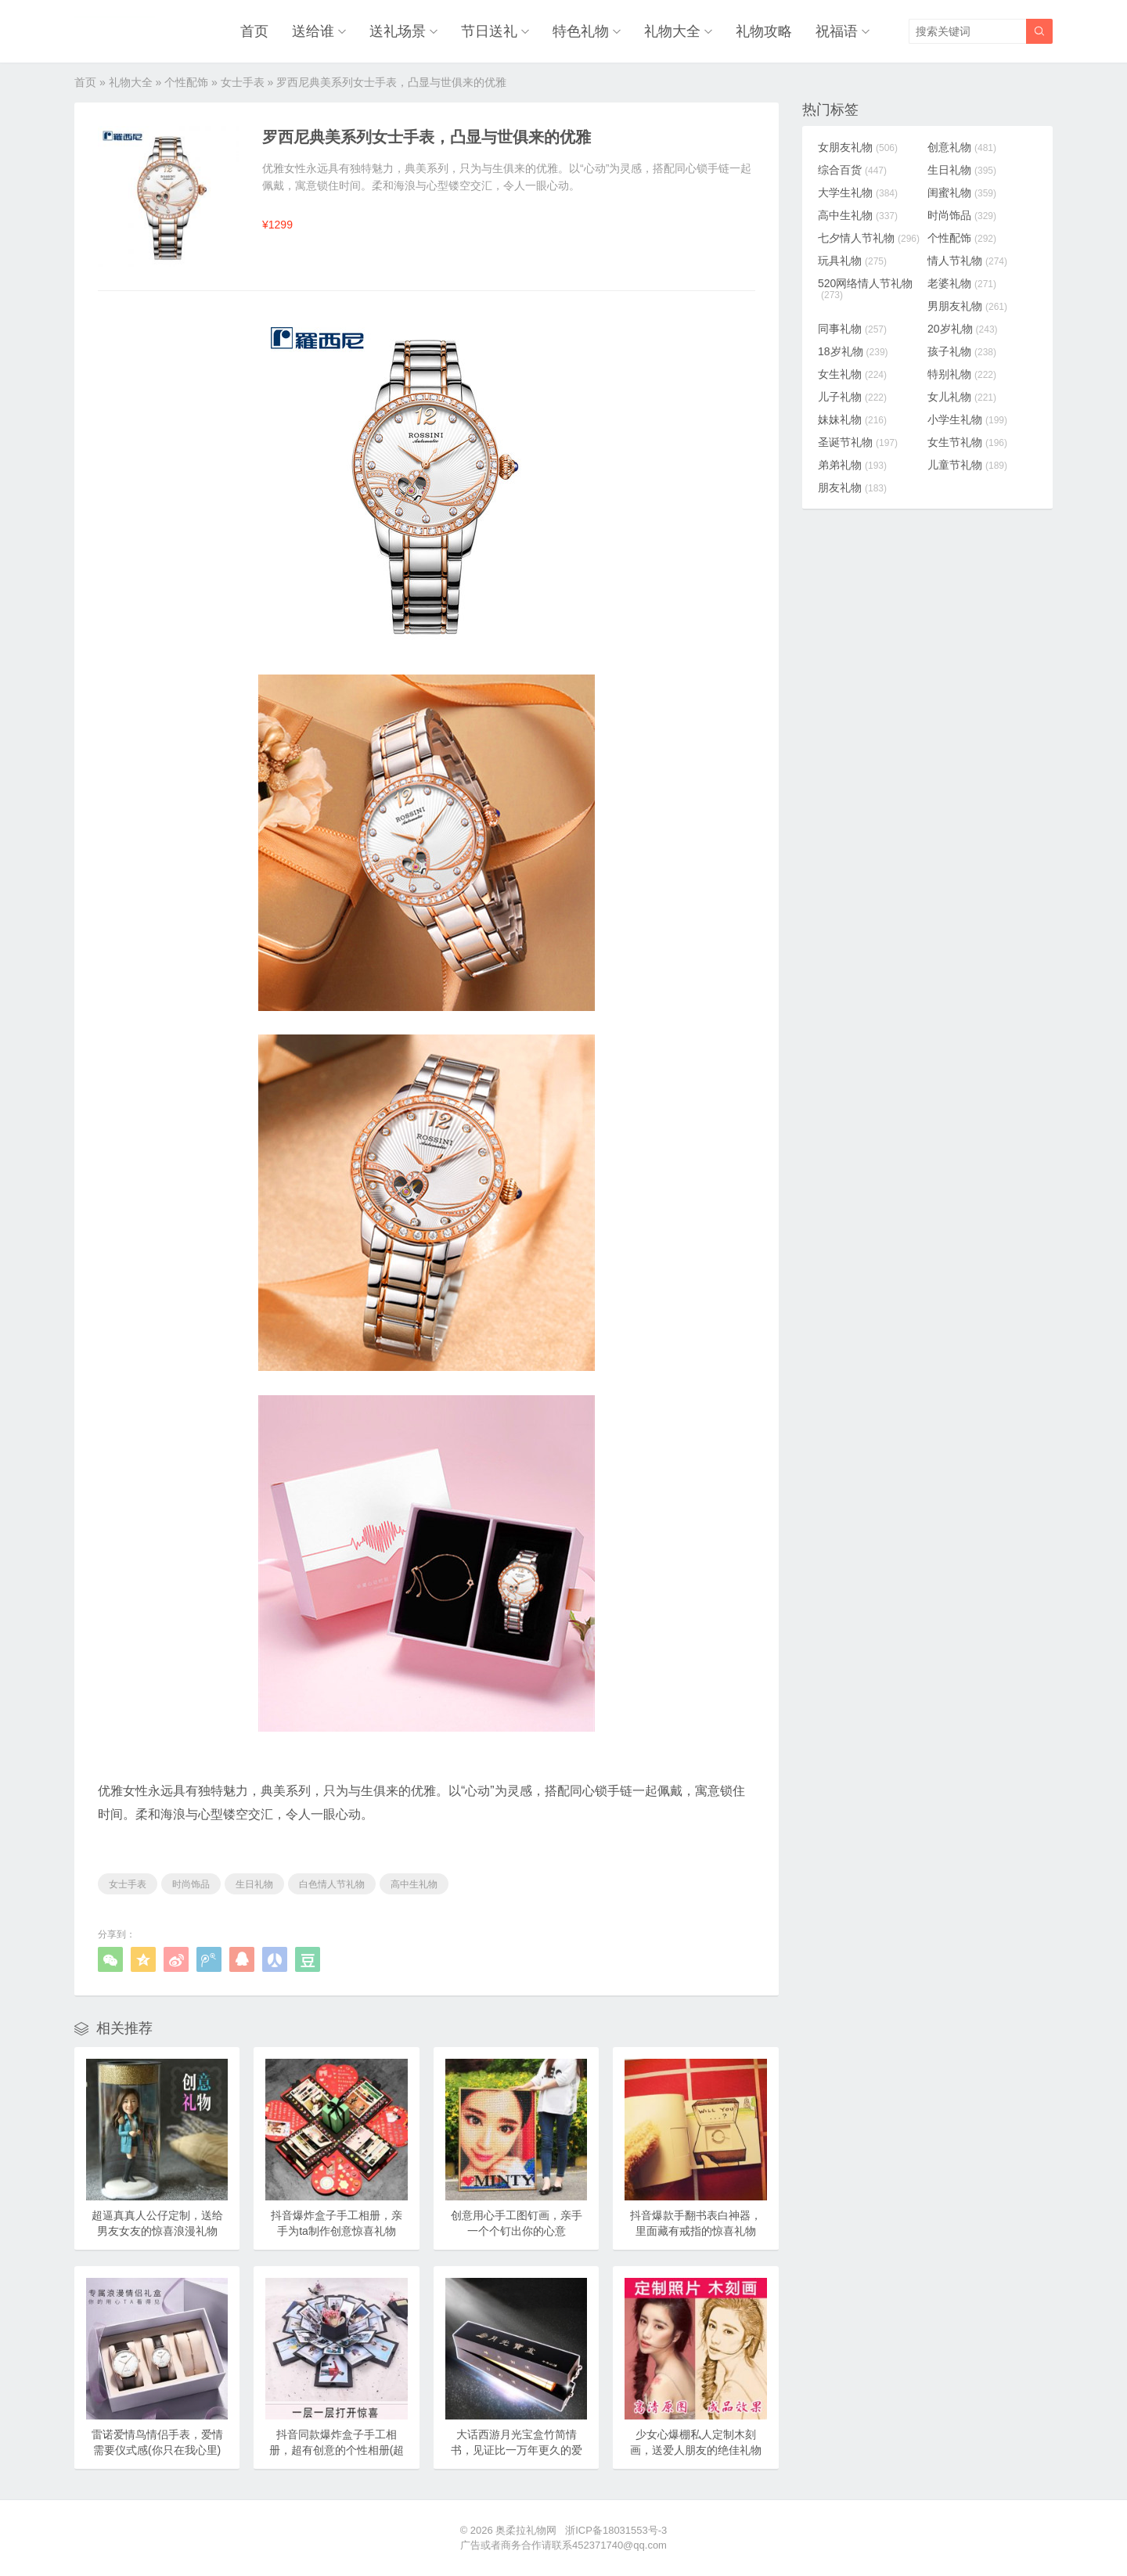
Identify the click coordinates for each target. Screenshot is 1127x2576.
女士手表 (243, 82)
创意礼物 (961, 147)
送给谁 (313, 31)
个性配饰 (186, 82)
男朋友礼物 (967, 305)
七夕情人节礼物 (869, 237)
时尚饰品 (191, 1884)
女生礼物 (852, 374)
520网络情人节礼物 (865, 289)
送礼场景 (397, 31)
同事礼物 (852, 328)
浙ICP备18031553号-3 (616, 2530)
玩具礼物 (852, 260)
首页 (254, 31)
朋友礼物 (852, 487)
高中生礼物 (414, 1884)
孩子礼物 (961, 351)
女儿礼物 (961, 396)
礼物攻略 (764, 31)
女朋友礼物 (858, 147)
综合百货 (852, 169)
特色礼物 (581, 31)
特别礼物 (961, 374)
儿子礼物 (852, 396)
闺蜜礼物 (961, 192)
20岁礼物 (962, 328)
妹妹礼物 (852, 419)
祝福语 (837, 31)
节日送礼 (489, 31)
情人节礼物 (967, 260)
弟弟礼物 (852, 464)
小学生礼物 (967, 419)
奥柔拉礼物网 (525, 2530)
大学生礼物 (858, 192)
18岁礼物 (853, 351)
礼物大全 (672, 31)
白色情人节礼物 (332, 1884)
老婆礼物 (961, 283)
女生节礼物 (967, 442)
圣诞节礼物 (858, 442)
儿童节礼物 (967, 464)
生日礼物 (254, 1884)
